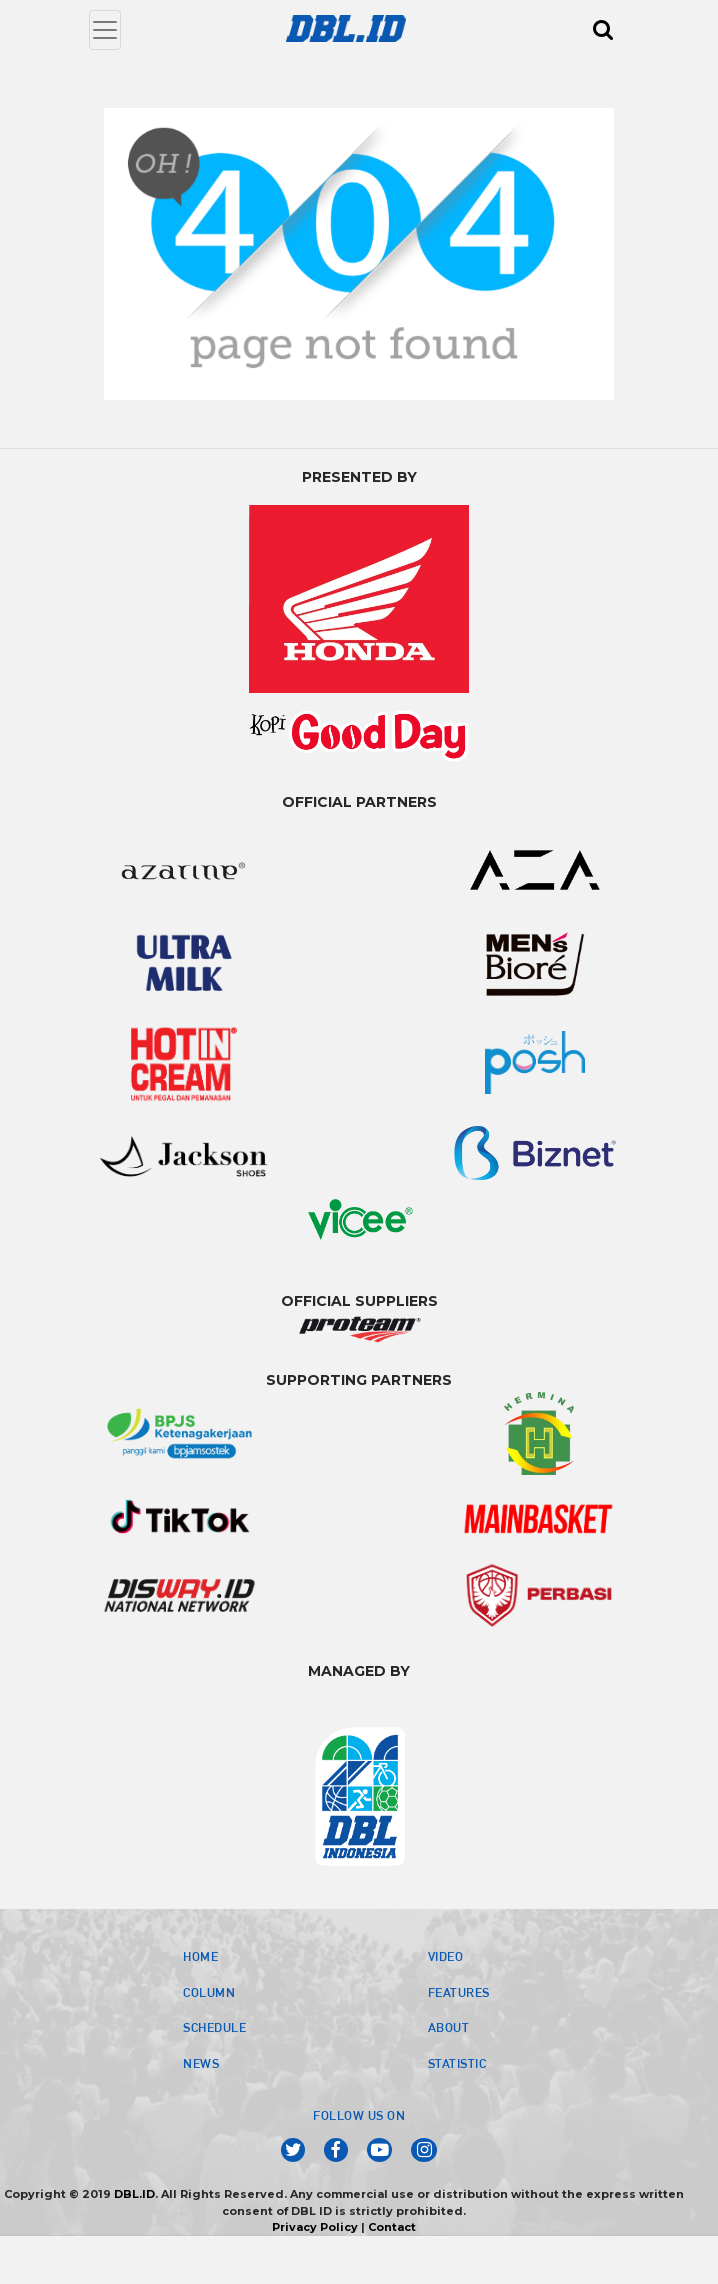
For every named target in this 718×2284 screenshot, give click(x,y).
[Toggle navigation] (105, 30)
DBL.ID (134, 2194)
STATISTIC (457, 2063)
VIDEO (446, 1956)
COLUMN (209, 1992)
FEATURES (459, 1992)
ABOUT (449, 2027)
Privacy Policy (315, 2227)
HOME (200, 1956)
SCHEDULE (214, 2027)
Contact (392, 2227)
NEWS (201, 2063)
